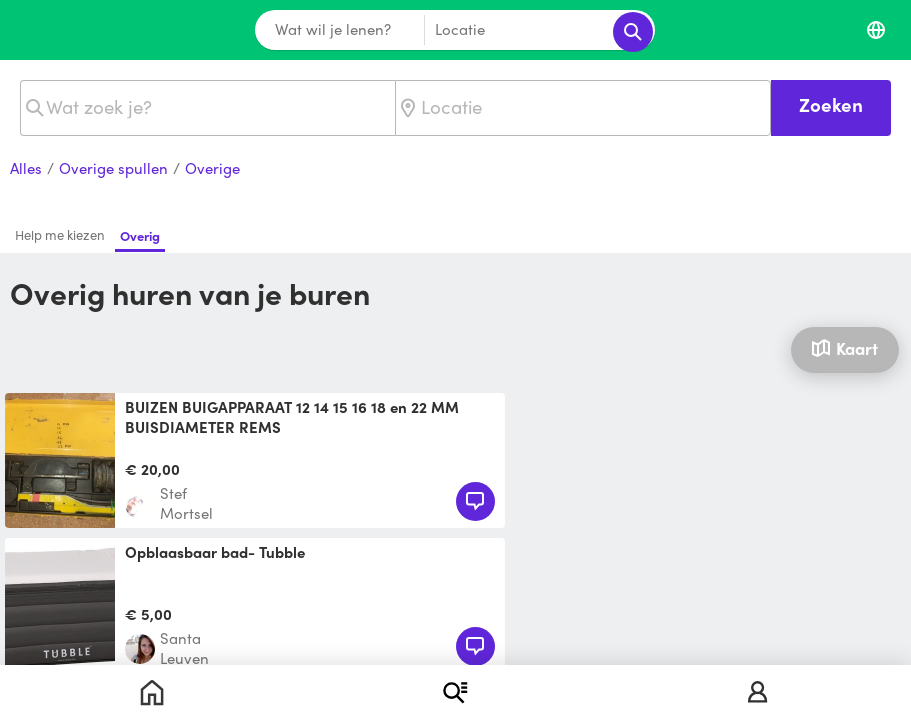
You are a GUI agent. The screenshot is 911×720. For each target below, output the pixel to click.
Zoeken (831, 104)
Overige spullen (113, 169)
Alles (26, 169)
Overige (212, 169)
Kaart (844, 348)
